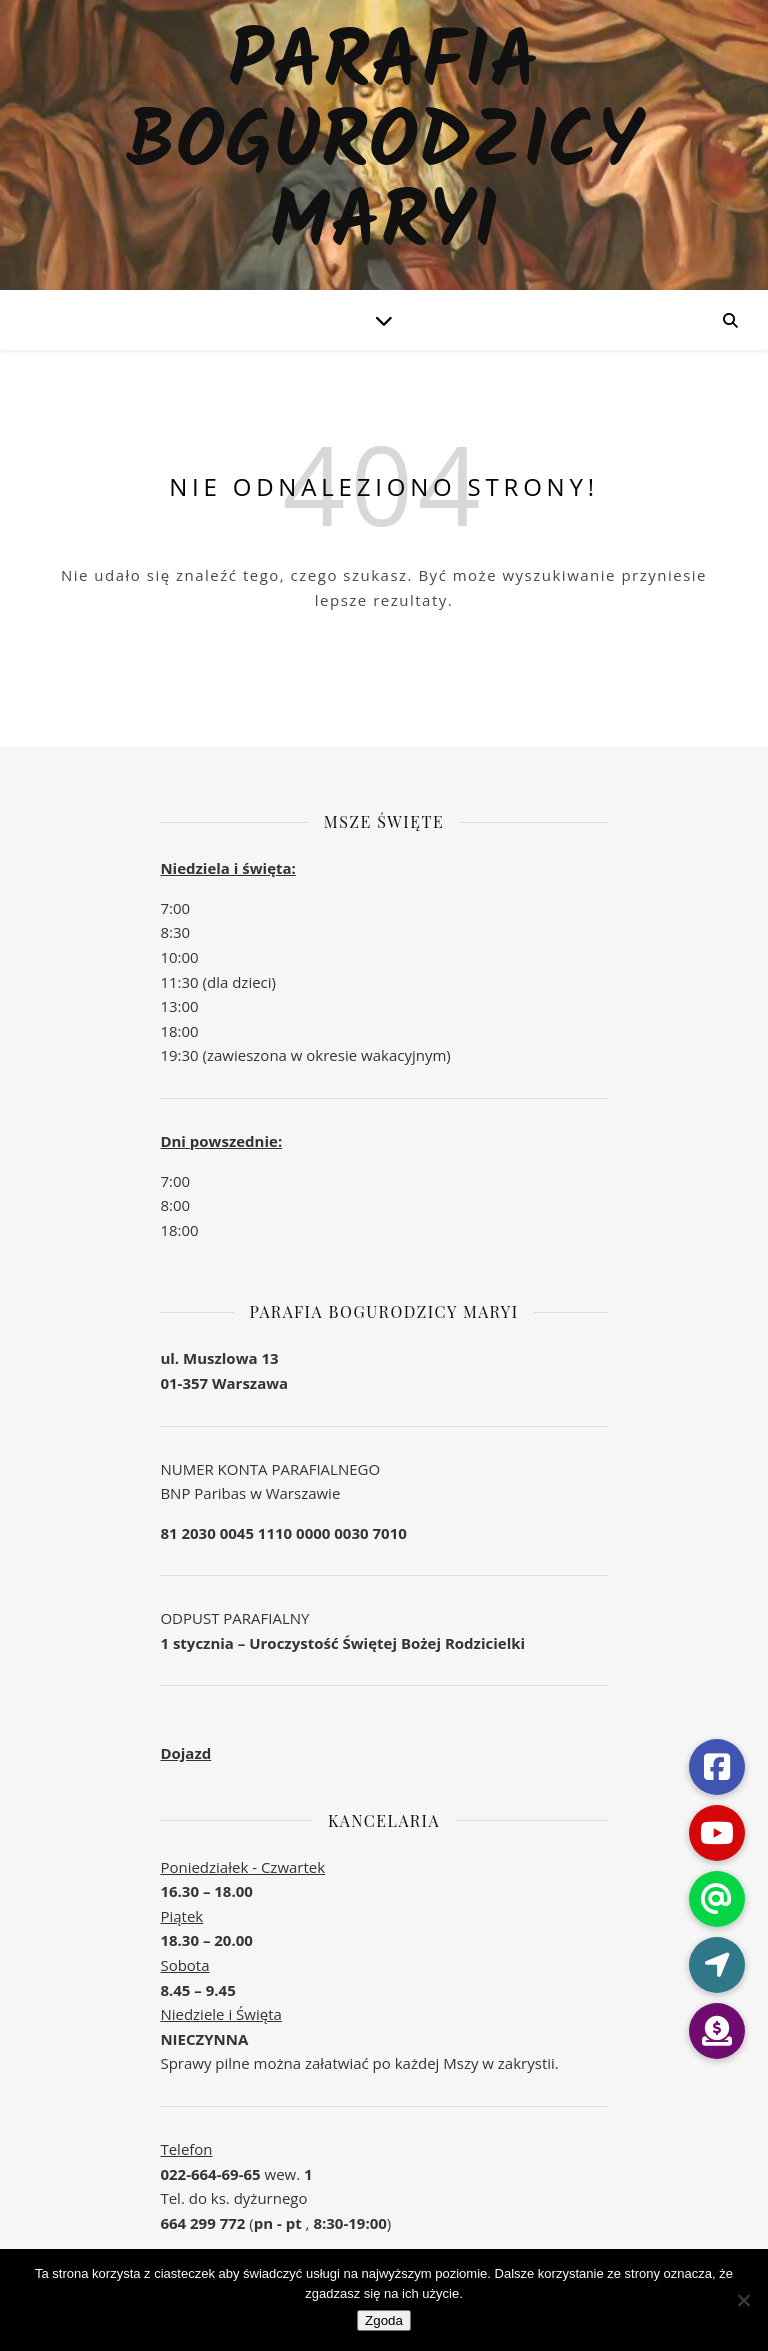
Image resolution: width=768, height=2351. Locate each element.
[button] (717, 2031)
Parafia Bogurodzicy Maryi (384, 145)
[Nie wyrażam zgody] (743, 2300)
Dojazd (185, 1753)
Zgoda (384, 2320)
